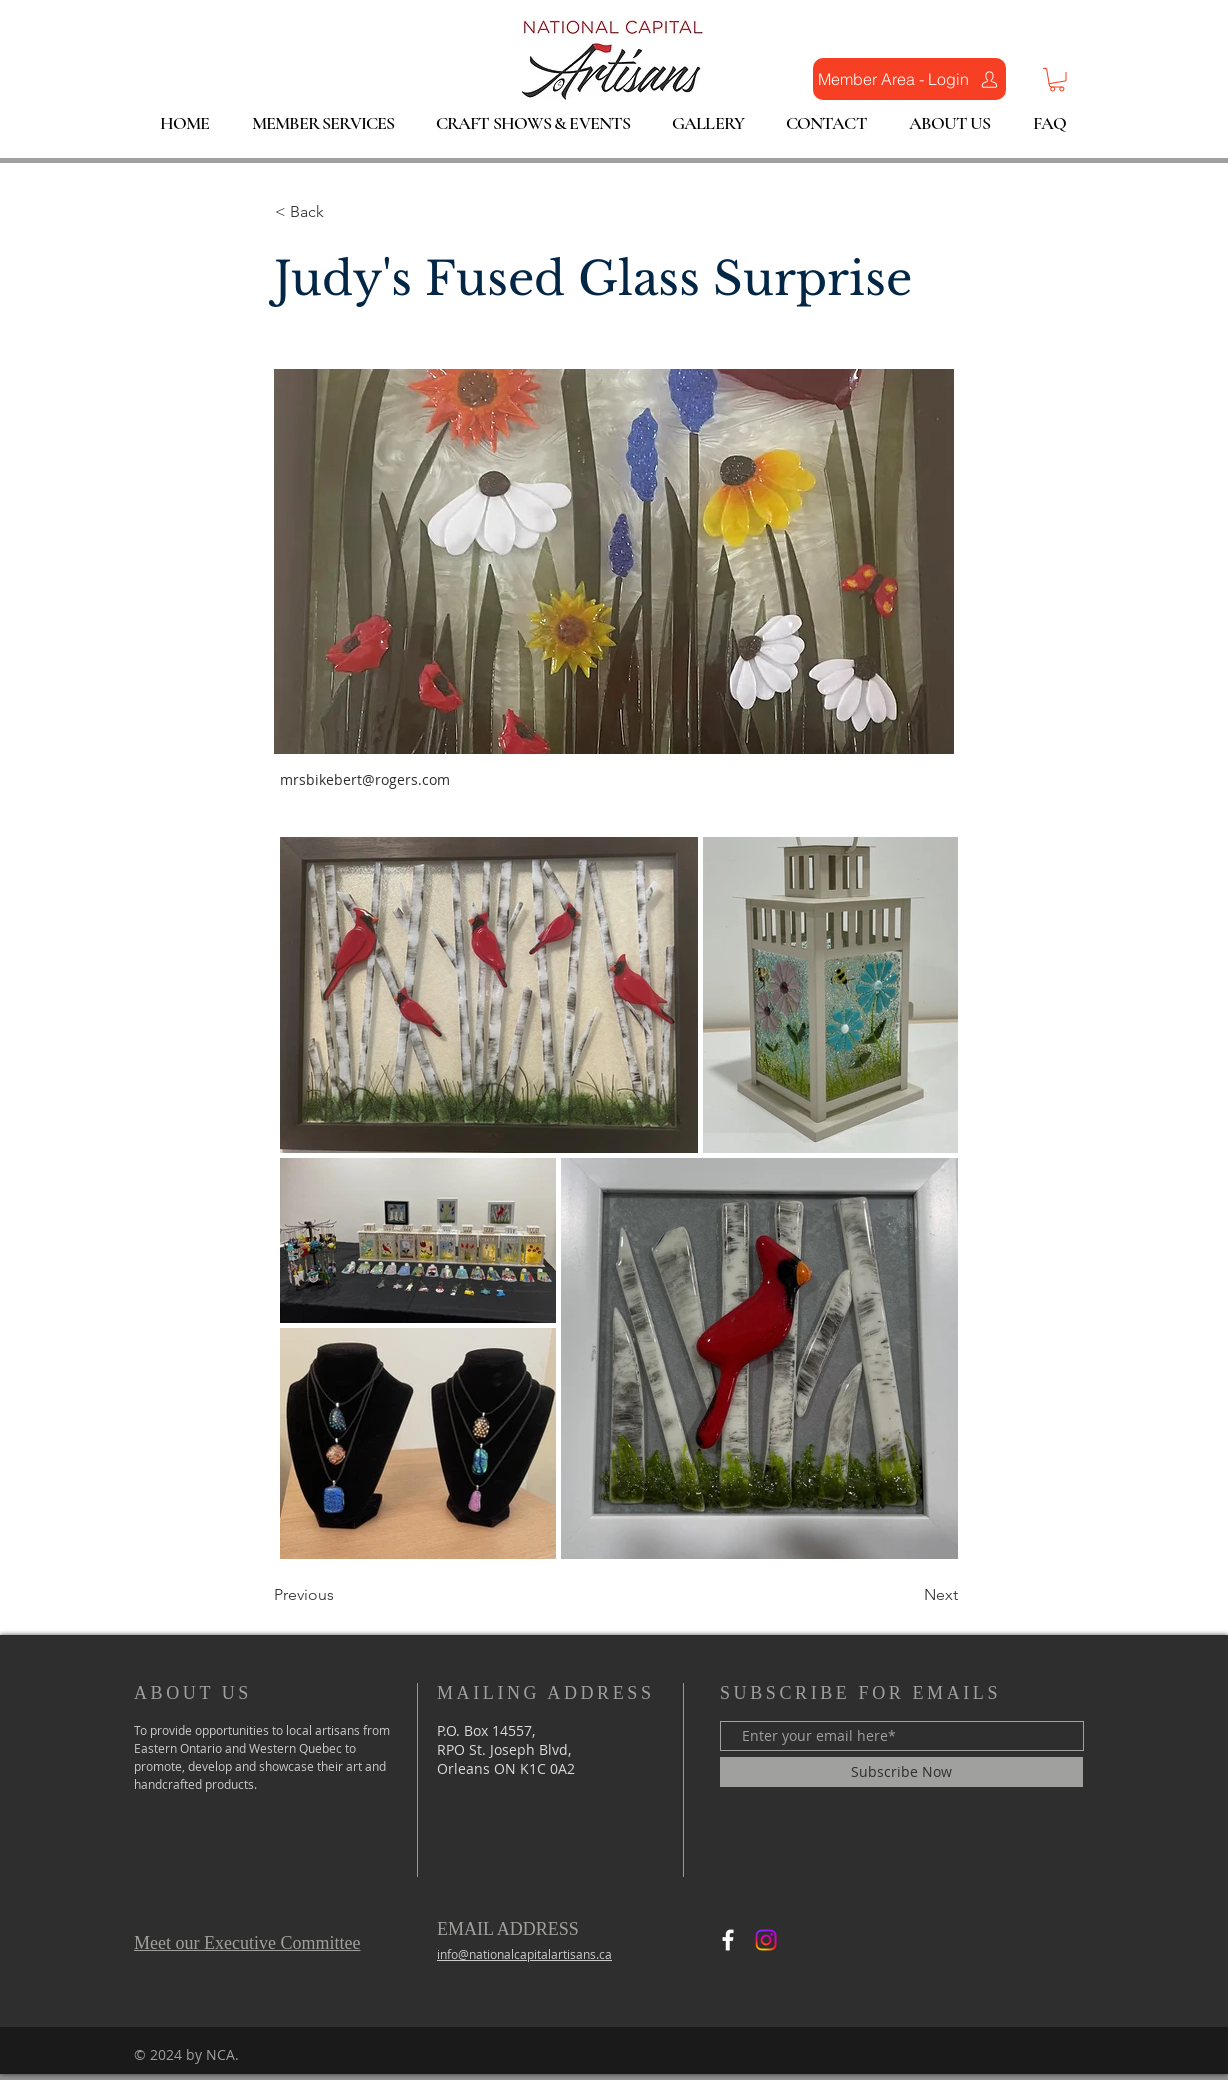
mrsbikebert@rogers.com (365, 779)
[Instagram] (766, 1940)
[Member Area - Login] (909, 79)
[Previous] (340, 1595)
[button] (1057, 80)
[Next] (908, 1595)
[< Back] (341, 213)
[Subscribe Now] (901, 1772)
